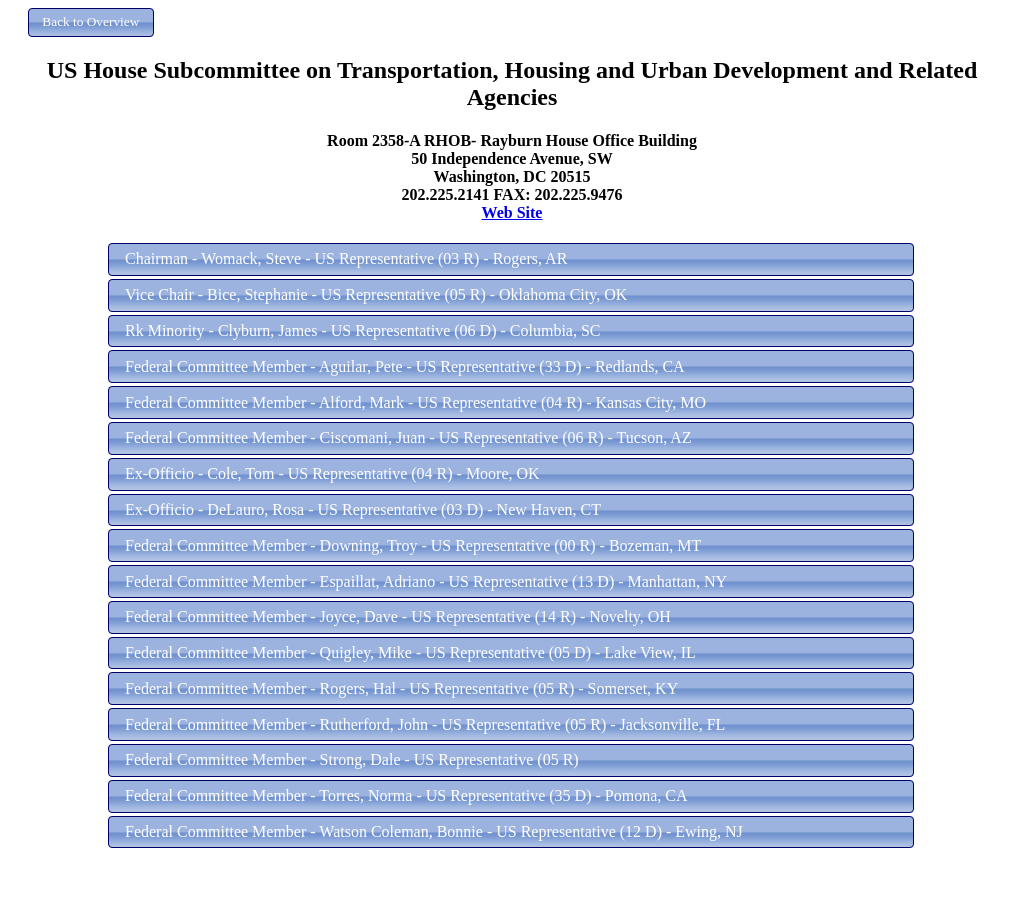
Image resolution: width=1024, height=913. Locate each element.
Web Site (512, 212)
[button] (91, 22)
